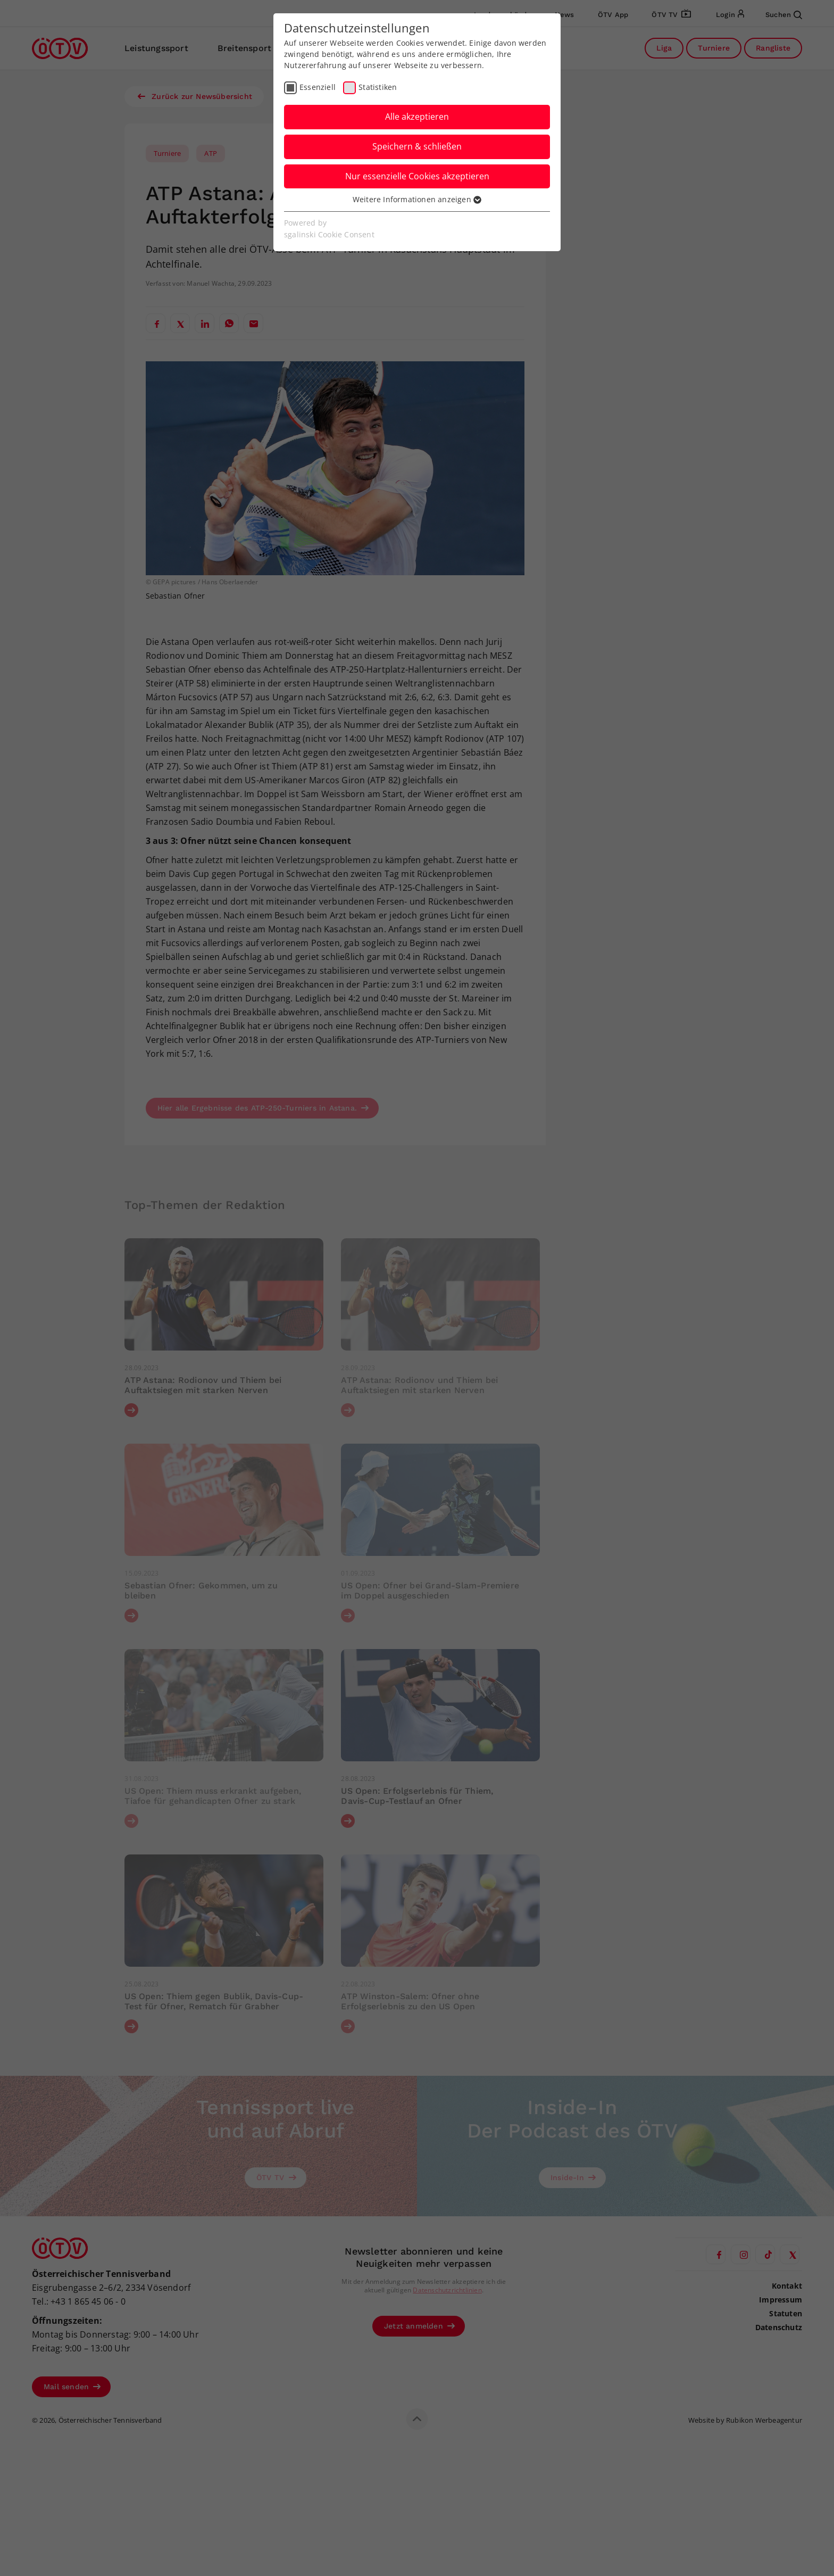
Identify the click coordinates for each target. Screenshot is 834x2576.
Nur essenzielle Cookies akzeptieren (417, 176)
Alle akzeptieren (417, 116)
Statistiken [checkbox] (377, 87)
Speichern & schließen (417, 146)
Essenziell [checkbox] (317, 87)
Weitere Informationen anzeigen (417, 199)
